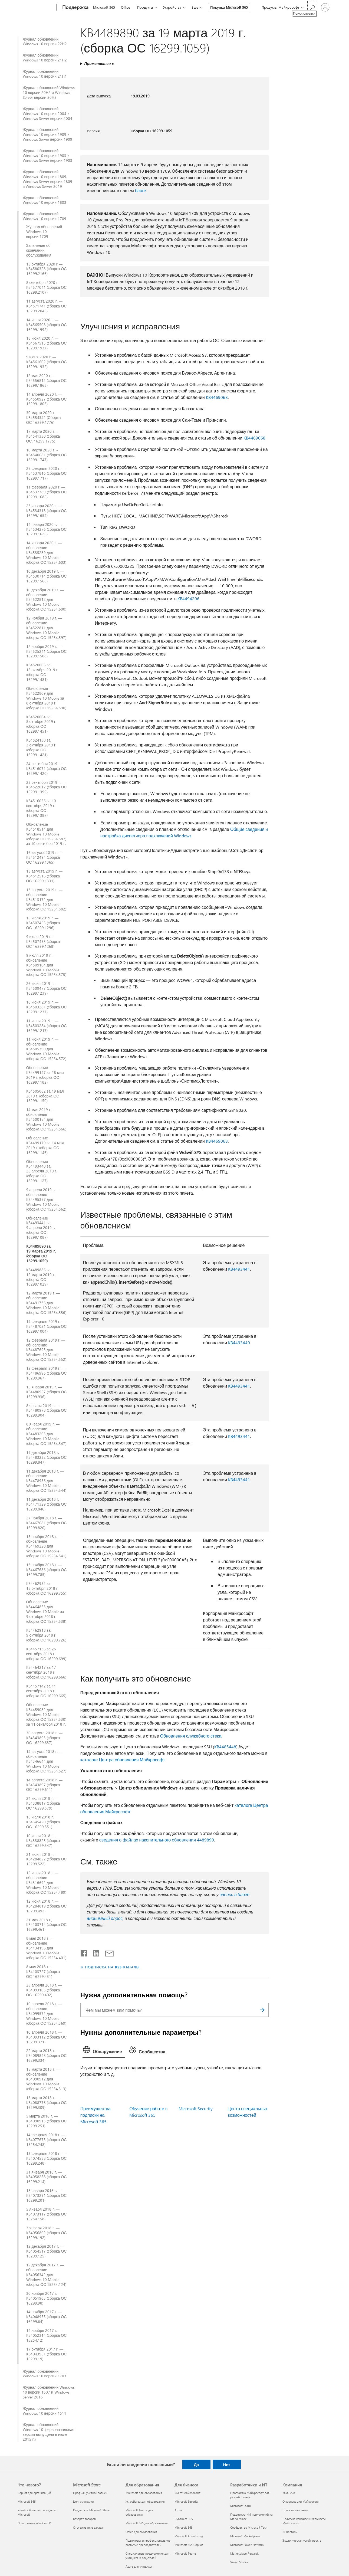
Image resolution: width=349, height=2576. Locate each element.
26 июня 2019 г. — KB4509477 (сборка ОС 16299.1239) (46, 988)
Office (125, 7)
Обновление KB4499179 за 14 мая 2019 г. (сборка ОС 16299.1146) (45, 1145)
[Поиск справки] (312, 7)
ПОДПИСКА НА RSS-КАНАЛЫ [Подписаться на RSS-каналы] (112, 1967)
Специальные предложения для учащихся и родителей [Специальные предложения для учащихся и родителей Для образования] (147, 2555)
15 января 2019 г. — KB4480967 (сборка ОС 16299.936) (46, 1392)
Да (196, 2464)
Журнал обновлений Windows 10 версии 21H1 (45, 74)
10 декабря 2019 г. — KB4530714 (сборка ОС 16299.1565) (46, 576)
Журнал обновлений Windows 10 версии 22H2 (45, 42)
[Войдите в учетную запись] (325, 7)
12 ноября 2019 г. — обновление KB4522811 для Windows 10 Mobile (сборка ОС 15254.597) (46, 628)
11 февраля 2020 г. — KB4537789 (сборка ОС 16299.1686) (46, 492)
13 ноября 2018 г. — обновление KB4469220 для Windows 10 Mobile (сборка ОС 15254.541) (46, 1546)
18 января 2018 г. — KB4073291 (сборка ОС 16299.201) (46, 2195)
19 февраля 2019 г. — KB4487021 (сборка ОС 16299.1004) (46, 1326)
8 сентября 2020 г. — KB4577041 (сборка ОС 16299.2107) (46, 287)
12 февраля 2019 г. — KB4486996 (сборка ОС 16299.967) (46, 1373)
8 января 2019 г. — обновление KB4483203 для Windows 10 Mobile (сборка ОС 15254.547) (46, 1434)
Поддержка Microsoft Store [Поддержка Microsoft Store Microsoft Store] (91, 2510)
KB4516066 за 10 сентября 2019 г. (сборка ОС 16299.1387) (41, 808)
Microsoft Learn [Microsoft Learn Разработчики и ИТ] (240, 2506)
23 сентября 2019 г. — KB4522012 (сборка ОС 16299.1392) (46, 787)
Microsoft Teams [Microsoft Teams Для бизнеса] (185, 2553)
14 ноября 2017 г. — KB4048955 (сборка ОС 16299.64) (46, 2316)
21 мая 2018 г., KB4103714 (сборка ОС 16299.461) (46, 1925)
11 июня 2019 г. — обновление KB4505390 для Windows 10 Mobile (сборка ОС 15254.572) (46, 1049)
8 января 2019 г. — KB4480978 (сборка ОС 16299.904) (46, 1410)
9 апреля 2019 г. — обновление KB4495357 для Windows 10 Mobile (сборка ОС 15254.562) (46, 1199)
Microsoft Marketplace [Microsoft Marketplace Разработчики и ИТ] (245, 2536)
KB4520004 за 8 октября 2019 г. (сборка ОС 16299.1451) (41, 724)
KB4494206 (188, 598)
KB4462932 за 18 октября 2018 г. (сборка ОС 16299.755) (46, 1588)
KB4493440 (239, 1342)
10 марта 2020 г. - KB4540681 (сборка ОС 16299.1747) (46, 455)
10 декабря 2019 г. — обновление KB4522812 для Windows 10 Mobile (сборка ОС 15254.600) (46, 600)
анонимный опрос (105, 1918)
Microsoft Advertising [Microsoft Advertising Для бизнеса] (188, 2536)
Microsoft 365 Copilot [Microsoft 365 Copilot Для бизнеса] (188, 2545)
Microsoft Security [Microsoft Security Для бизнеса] (186, 2501)
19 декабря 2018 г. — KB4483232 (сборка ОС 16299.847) (46, 1457)
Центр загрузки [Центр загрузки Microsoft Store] (83, 2501)
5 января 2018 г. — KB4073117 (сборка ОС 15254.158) (46, 2214)
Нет (226, 2464)
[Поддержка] (75, 7)
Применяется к (99, 63)
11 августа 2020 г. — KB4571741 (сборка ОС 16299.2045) (46, 306)
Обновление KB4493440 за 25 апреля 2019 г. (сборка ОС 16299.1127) (41, 1171)
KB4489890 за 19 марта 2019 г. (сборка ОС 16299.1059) (41, 1253)
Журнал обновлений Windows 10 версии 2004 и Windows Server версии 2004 (48, 113)
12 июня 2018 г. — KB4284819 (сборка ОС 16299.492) (46, 1906)
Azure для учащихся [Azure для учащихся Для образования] (139, 2566)
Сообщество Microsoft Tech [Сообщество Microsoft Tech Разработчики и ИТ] (248, 2527)
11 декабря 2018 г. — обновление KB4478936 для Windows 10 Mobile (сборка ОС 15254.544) (46, 1481)
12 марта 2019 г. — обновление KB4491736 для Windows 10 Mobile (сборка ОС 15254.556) (46, 1303)
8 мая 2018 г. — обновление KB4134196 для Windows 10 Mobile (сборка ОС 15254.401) (46, 1948)
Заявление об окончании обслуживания (38, 250)
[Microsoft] (36, 7)
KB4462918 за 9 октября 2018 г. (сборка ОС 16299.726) (46, 1635)
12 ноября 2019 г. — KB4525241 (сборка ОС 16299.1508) (46, 651)
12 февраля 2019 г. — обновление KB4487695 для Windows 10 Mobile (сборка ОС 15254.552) (46, 1350)
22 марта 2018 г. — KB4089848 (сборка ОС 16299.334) (46, 2055)
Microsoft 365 (104, 7)
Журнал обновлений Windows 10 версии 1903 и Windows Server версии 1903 (48, 155)
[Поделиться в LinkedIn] (94, 1952)
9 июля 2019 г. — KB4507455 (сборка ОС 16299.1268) (43, 941)
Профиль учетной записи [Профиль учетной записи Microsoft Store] (90, 2493)
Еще (195, 7)
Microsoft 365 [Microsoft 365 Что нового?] (27, 2501)
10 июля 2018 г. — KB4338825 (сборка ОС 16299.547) (43, 1840)
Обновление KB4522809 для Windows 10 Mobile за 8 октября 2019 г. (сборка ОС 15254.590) (46, 698)
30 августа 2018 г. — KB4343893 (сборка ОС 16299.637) (44, 1738)
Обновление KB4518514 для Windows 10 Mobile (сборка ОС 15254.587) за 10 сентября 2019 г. (46, 834)
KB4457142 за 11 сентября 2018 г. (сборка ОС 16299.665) (46, 1691)
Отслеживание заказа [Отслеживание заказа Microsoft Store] (88, 2527)
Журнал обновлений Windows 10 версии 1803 (45, 200)
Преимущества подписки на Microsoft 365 (95, 2115)
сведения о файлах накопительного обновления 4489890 (156, 1840)
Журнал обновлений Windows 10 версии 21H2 (45, 58)
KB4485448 (225, 1746)
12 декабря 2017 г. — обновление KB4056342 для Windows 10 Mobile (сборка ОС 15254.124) (46, 2275)
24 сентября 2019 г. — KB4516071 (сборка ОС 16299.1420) (46, 768)
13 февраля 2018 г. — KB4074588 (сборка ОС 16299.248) (46, 2158)
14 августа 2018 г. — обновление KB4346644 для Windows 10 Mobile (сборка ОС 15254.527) (46, 1761)
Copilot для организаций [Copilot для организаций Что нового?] (34, 2493)
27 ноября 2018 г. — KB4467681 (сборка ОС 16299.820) (46, 1523)
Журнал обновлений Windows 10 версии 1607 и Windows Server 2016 (49, 2392)
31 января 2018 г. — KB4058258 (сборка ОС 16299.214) (46, 2177)
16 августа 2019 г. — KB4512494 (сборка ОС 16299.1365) (44, 857)
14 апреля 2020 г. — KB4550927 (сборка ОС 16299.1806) (46, 399)
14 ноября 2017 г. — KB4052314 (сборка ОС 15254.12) (46, 2335)
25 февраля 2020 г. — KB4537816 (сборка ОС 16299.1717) (46, 473)
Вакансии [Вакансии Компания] (288, 2493)
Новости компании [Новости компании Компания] (295, 2510)
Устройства (172, 7)
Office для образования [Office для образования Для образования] (141, 2532)
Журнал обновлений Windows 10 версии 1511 (45, 2411)
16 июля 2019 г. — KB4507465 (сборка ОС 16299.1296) (43, 923)
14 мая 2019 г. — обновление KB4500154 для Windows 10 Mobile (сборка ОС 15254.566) (46, 1119)
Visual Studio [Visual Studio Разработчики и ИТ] (239, 2562)
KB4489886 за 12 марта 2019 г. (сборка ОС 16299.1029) (40, 1277)
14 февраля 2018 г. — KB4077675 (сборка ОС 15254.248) (46, 2139)
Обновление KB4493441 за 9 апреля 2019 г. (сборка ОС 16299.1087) (40, 1228)
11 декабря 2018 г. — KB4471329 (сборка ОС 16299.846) (46, 1504)
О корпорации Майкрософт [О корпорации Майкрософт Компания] (301, 2501)
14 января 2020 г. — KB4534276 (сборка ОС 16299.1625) (46, 529)
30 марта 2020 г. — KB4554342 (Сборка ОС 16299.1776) (43, 417)
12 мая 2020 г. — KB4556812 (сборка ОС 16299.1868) (46, 380)
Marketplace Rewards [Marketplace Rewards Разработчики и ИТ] (244, 2553)
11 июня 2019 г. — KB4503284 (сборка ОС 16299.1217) (46, 1025)
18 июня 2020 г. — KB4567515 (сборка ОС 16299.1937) (46, 343)
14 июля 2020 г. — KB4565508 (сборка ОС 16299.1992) (46, 324)
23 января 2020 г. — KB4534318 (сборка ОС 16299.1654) (46, 510)
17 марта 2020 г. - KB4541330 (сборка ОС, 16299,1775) (43, 436)
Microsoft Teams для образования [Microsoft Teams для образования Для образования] (139, 2512)
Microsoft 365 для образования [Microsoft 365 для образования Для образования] (147, 2523)
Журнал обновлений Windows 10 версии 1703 (45, 2374)
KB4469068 (217, 397)
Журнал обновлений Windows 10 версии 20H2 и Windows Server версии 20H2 (49, 92)
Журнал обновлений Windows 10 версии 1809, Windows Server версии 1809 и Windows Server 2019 (48, 179)
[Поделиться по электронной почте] (107, 1952)
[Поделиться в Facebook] (84, 1952)
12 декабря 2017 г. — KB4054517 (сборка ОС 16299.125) (46, 2251)
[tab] (104, 2051)
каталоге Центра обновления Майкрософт (122, 1759)
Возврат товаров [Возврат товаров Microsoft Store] (84, 2519)
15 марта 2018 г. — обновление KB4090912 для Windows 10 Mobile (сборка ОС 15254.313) (46, 2079)
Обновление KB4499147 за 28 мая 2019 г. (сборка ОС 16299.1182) (45, 1075)
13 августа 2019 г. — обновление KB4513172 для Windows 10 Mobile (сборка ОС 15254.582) (46, 899)
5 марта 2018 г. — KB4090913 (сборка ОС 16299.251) (46, 2121)
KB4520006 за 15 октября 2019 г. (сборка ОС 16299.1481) (42, 672)
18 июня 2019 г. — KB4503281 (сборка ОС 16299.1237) (46, 1007)
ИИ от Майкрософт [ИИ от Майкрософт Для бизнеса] (187, 2493)
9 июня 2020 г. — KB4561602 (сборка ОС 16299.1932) (46, 362)
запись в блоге (234, 1894)
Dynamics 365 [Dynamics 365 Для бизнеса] (183, 2519)
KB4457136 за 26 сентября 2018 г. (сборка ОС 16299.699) (46, 1654)
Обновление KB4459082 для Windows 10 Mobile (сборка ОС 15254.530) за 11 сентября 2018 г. (46, 1714)
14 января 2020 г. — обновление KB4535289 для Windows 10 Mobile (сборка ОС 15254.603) (46, 552)
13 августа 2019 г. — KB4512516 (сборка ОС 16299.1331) (44, 876)
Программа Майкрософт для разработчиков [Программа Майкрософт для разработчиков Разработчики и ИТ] (249, 2495)
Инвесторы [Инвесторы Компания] (290, 2532)
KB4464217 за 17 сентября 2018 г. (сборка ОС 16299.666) (46, 1672)
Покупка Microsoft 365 (229, 7)
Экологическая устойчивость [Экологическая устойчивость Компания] (301, 2540)
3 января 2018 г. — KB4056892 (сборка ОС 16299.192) (46, 2233)
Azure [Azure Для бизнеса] (178, 2510)
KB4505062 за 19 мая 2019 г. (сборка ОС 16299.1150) (45, 1096)
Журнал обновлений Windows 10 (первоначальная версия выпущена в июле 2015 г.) (48, 2432)
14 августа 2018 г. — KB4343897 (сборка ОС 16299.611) (44, 1785)
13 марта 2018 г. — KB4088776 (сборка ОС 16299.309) (46, 2102)
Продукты (145, 7)
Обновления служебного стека (191, 1736)
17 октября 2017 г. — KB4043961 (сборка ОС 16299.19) (46, 2354)
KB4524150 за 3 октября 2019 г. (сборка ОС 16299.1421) (41, 747)
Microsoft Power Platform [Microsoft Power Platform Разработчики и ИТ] (247, 2545)
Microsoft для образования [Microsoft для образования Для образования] (144, 2493)
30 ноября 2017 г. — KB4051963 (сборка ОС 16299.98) (46, 2298)
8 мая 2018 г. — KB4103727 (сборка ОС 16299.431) (43, 1971)
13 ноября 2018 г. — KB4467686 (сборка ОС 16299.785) (46, 1569)
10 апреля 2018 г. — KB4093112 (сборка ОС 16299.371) (46, 2037)
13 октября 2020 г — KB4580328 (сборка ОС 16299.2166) (46, 269)
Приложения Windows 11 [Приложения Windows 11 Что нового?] (35, 2523)
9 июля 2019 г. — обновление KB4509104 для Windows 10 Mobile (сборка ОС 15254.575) (46, 965)
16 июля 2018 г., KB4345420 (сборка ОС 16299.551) (43, 1822)
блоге (140, 190)
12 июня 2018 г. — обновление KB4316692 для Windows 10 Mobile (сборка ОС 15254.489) (46, 1882)
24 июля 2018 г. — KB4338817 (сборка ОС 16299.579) (43, 1803)
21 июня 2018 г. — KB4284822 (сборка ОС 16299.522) (46, 1859)
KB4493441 (239, 1269)
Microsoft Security (196, 2108)
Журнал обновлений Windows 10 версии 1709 (45, 216)
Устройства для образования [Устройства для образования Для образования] (145, 2501)
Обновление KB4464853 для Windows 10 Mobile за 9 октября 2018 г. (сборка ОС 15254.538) (46, 1612)
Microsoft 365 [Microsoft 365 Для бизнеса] (183, 2527)
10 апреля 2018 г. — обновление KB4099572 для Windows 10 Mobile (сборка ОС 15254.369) (46, 2013)
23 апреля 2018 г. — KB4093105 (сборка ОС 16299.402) (44, 1990)
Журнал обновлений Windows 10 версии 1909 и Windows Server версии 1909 (48, 134)
